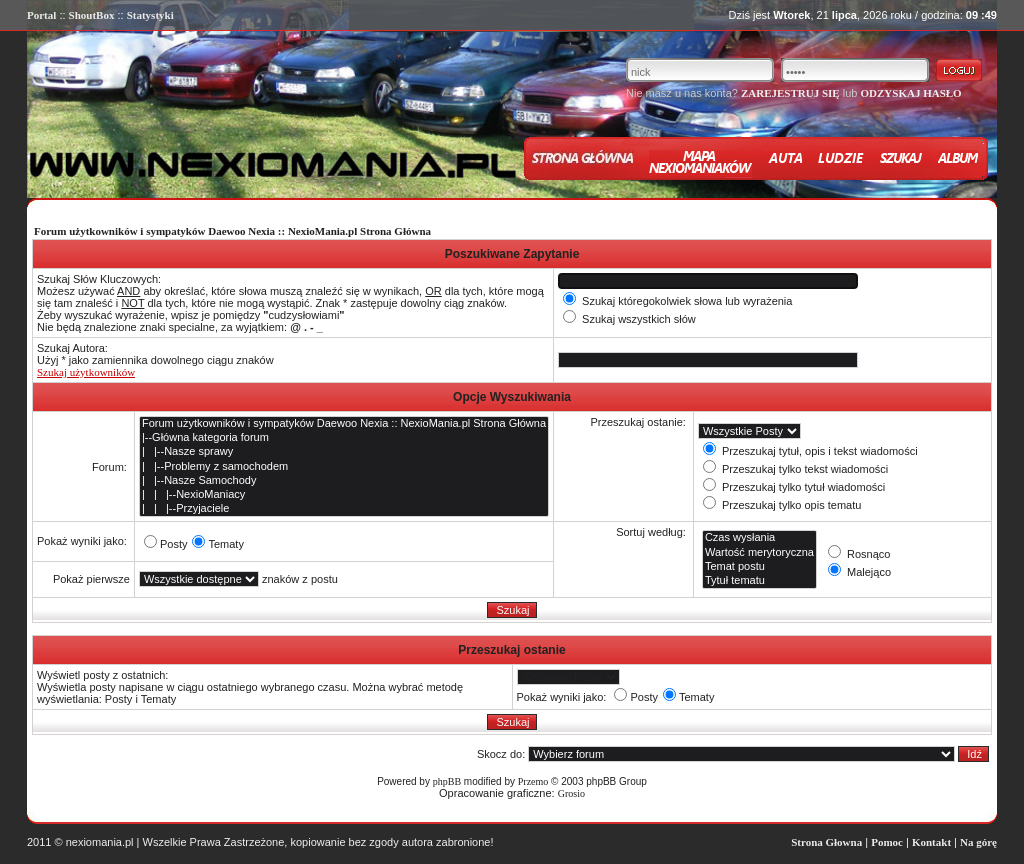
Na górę (978, 842)
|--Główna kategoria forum (344, 438)
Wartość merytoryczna (759, 553)
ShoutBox (92, 15)
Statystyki (150, 15)
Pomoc (887, 842)
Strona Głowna (826, 842)
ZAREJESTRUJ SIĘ (790, 93)
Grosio (571, 793)
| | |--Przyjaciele (344, 509)
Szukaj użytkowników (86, 372)
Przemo (533, 781)
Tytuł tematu (759, 581)
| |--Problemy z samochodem (344, 467)
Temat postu (759, 567)
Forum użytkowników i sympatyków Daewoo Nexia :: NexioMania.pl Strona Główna (232, 231)
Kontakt (931, 842)
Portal (41, 15)
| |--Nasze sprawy (344, 452)
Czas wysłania (759, 538)
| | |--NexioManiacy (344, 495)
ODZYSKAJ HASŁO (910, 93)
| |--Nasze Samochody (344, 481)
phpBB (447, 781)
